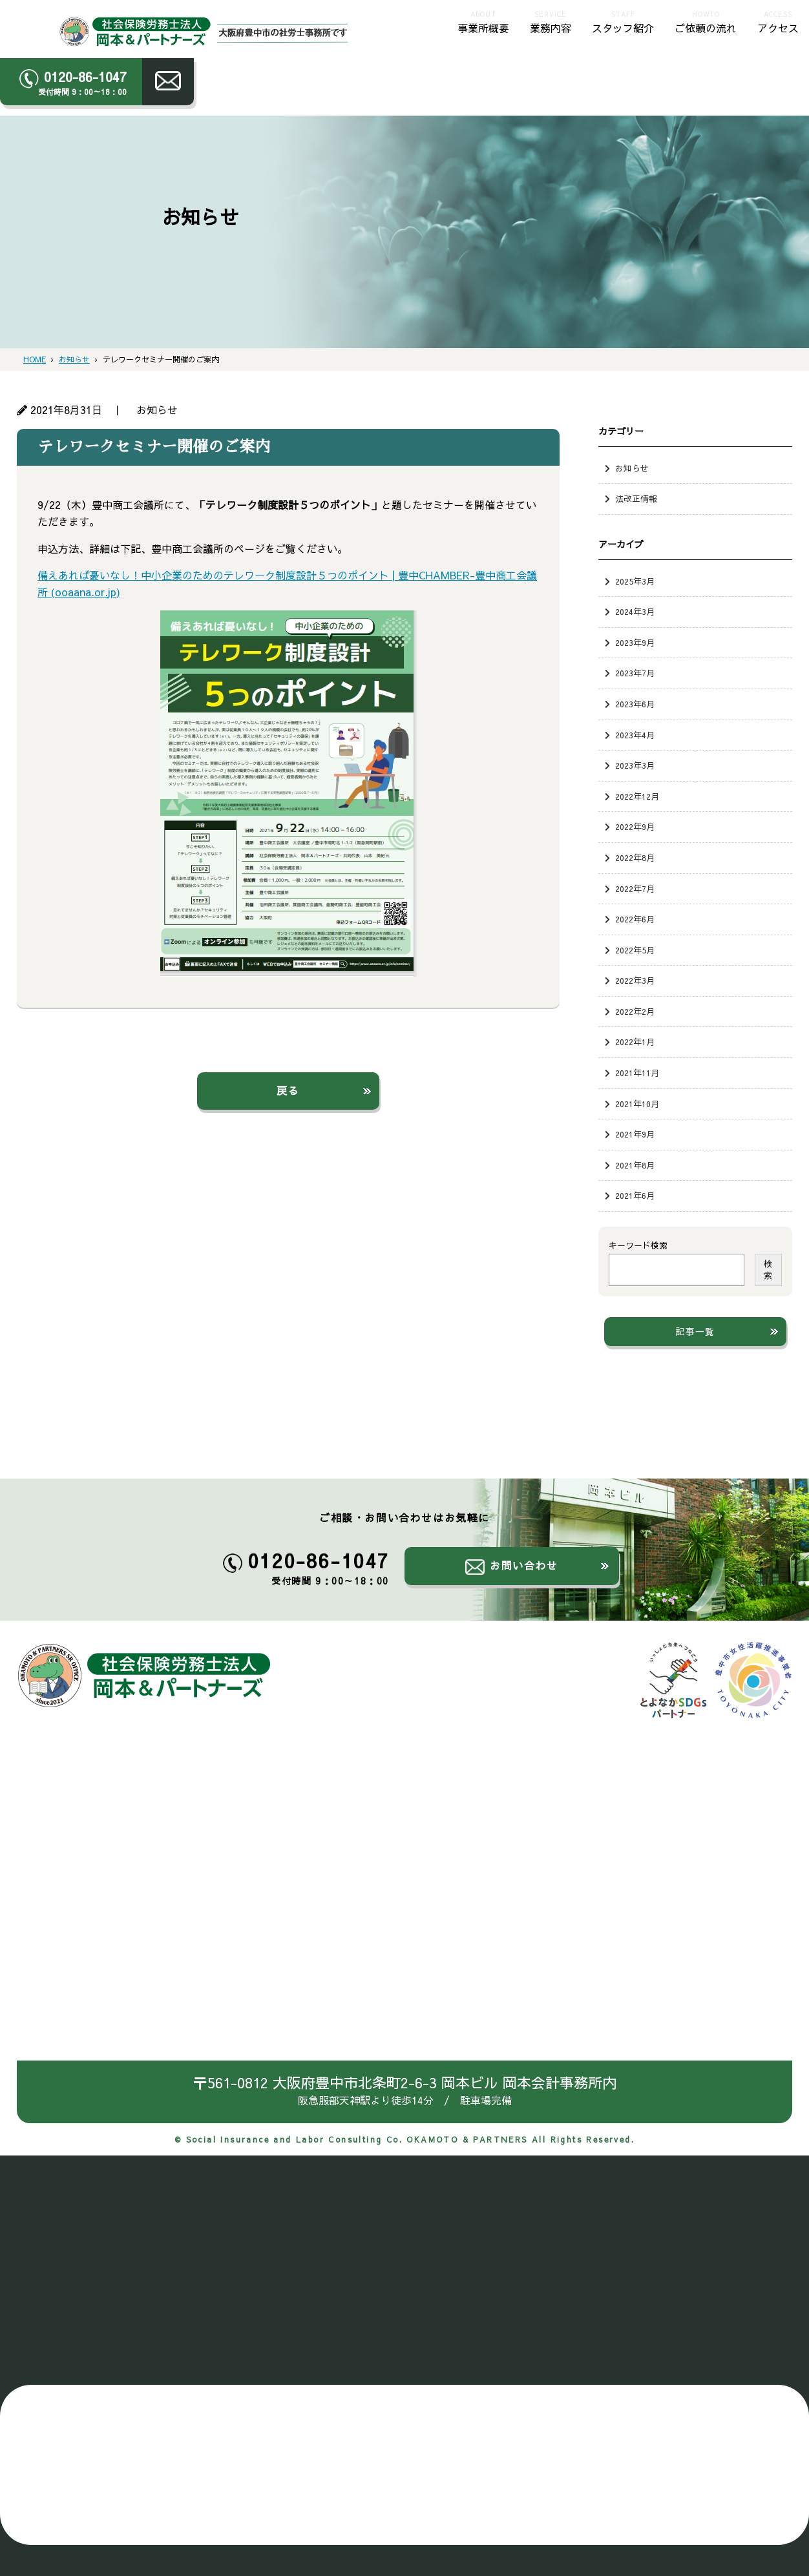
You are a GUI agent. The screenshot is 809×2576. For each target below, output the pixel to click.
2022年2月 (635, 1011)
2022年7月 (635, 888)
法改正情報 (636, 498)
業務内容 (550, 20)
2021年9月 (635, 1133)
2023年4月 (635, 734)
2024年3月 (635, 611)
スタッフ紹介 (623, 20)
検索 (768, 1269)
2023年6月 (635, 703)
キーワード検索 (638, 1245)
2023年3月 (635, 765)
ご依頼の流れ (706, 20)
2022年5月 (635, 949)
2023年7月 (635, 672)
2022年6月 (635, 918)
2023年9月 (635, 642)
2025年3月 (635, 581)
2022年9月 (635, 826)
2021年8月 (635, 1164)
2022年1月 (635, 1041)
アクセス (778, 20)
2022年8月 (635, 857)
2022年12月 (637, 796)
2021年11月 (637, 1072)
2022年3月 (635, 980)
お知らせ (632, 467)
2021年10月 (637, 1103)
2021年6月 (635, 1195)
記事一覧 (695, 1331)
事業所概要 (483, 20)
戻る (288, 1090)
